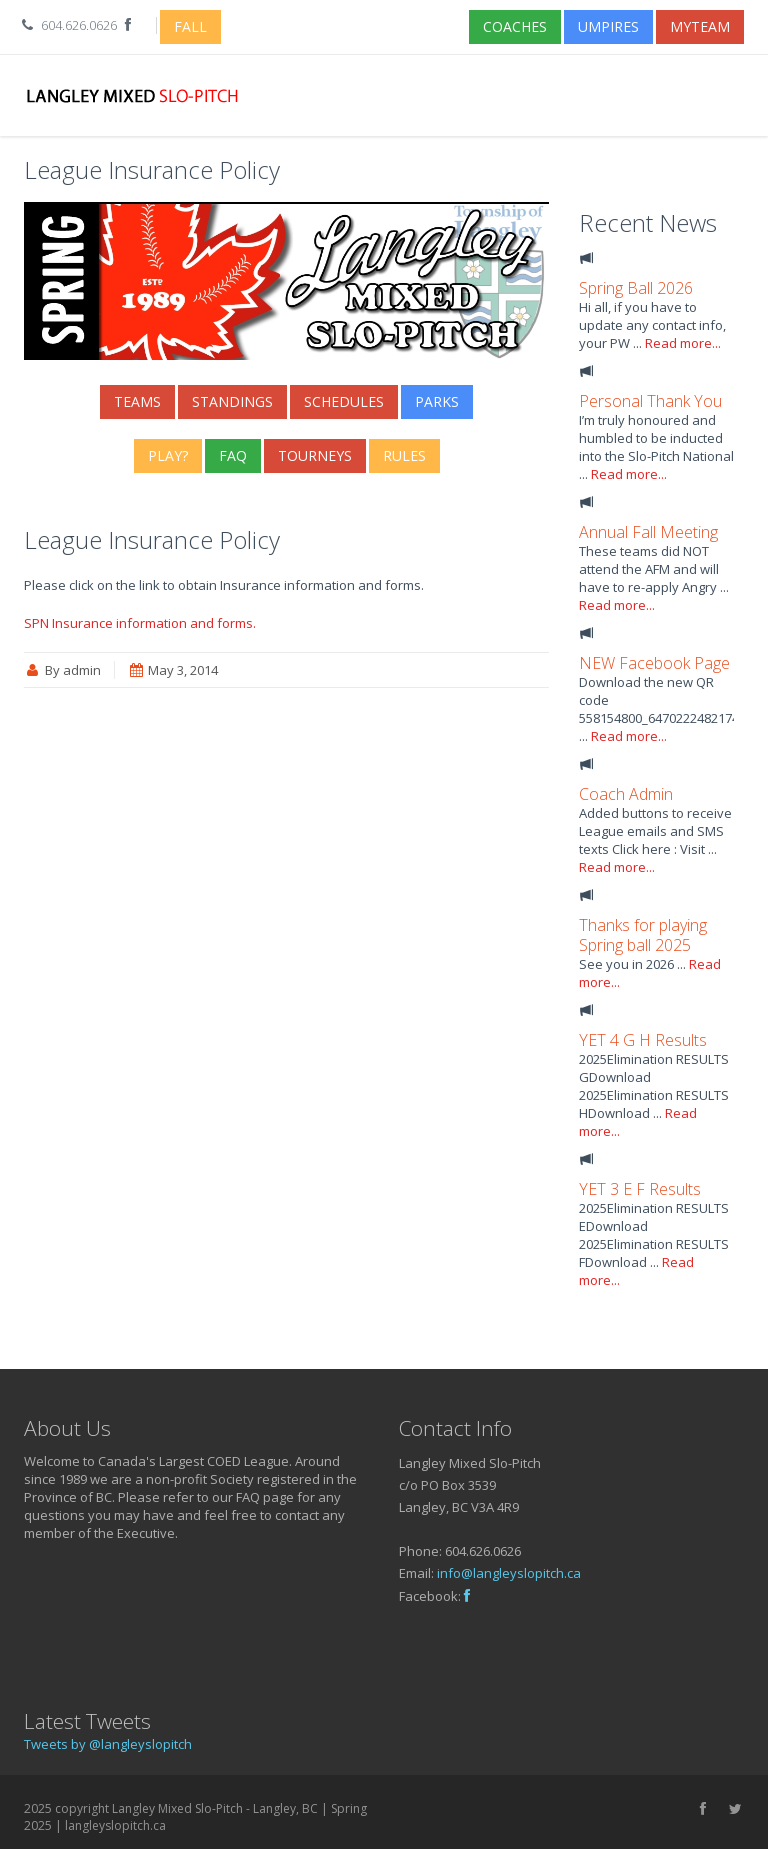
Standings (232, 401)
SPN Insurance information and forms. (140, 623)
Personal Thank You (650, 401)
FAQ (233, 455)
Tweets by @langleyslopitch (108, 1744)
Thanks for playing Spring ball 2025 (643, 935)
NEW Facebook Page (654, 663)
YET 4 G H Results (643, 1040)
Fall (190, 26)
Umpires (608, 26)
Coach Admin (626, 794)
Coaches (515, 26)
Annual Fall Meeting (648, 532)
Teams (137, 401)
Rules (404, 455)
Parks (437, 401)
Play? (168, 455)
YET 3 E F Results (640, 1189)
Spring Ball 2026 (636, 288)
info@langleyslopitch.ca (509, 1573)
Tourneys (315, 455)
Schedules (344, 401)
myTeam (700, 26)
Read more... (683, 343)
